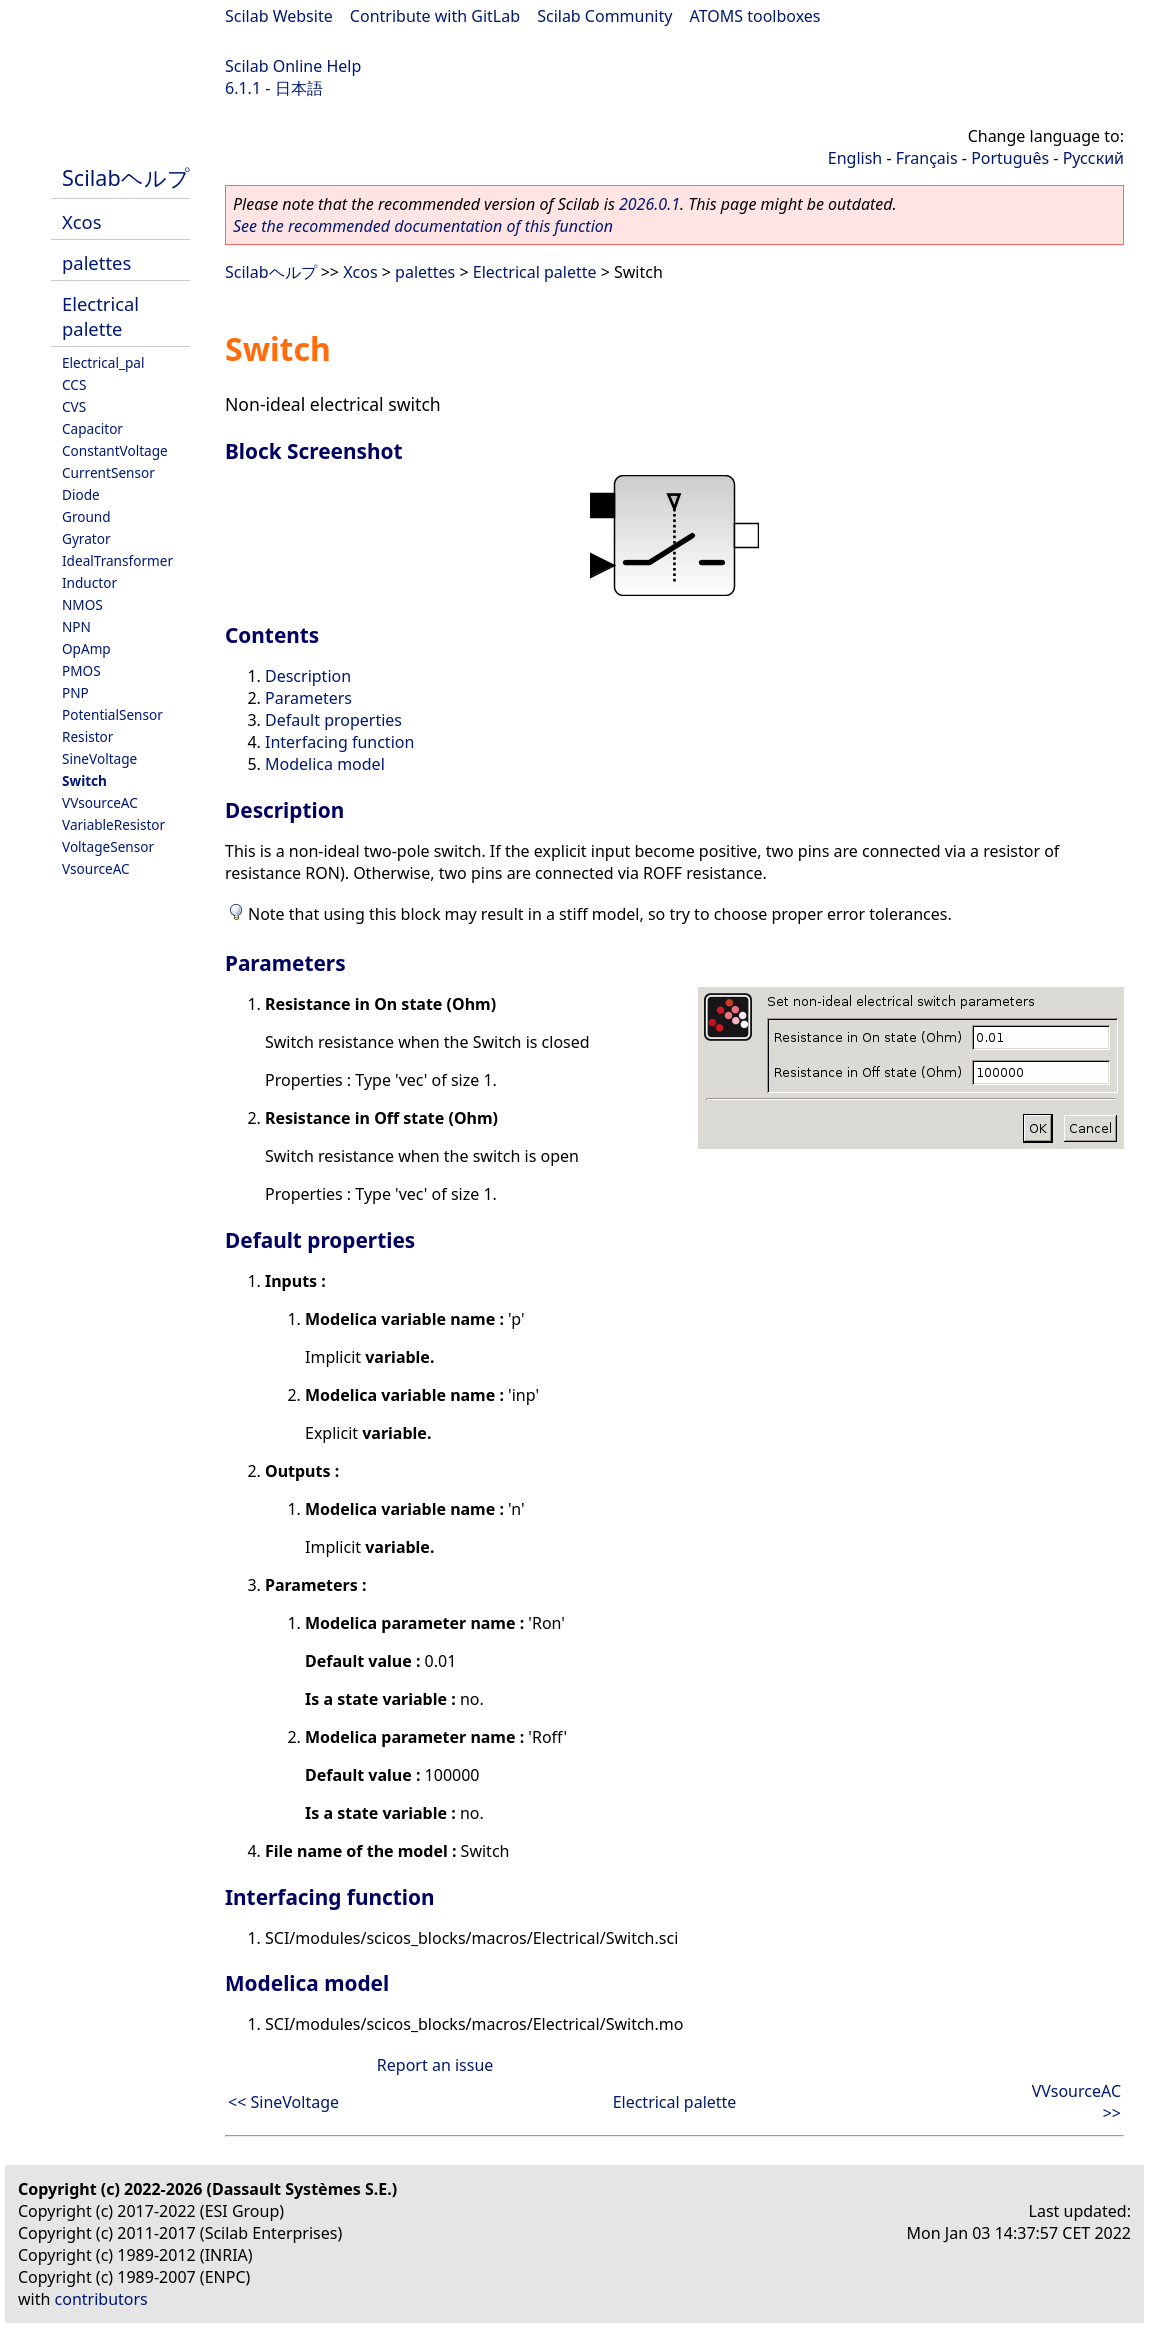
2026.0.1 (649, 204)
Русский (1093, 158)
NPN (76, 626)
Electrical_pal (103, 362)
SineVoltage (99, 758)
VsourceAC (96, 868)
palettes (96, 262)
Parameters (308, 698)
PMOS (81, 670)
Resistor (87, 736)
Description (308, 676)
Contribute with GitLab (435, 16)
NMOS (82, 604)
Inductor (89, 582)
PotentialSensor (112, 714)
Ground (86, 516)
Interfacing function (339, 742)
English (855, 158)
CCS (74, 384)
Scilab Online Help (293, 66)
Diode (81, 494)
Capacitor (92, 428)
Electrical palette (100, 316)
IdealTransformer (117, 560)
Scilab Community (604, 16)
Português (1010, 158)
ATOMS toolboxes (755, 16)
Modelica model (325, 764)
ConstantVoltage (115, 450)
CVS (74, 406)
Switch (84, 780)
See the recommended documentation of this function (423, 226)
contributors (101, 2299)
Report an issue (435, 2065)
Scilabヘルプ (126, 177)
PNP (75, 692)
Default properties (333, 720)
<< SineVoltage (283, 2102)
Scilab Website (279, 16)
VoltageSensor (108, 846)
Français (927, 158)
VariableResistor (113, 824)
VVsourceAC (100, 802)
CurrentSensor (108, 472)
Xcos (82, 221)
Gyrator (86, 538)
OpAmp (86, 648)
